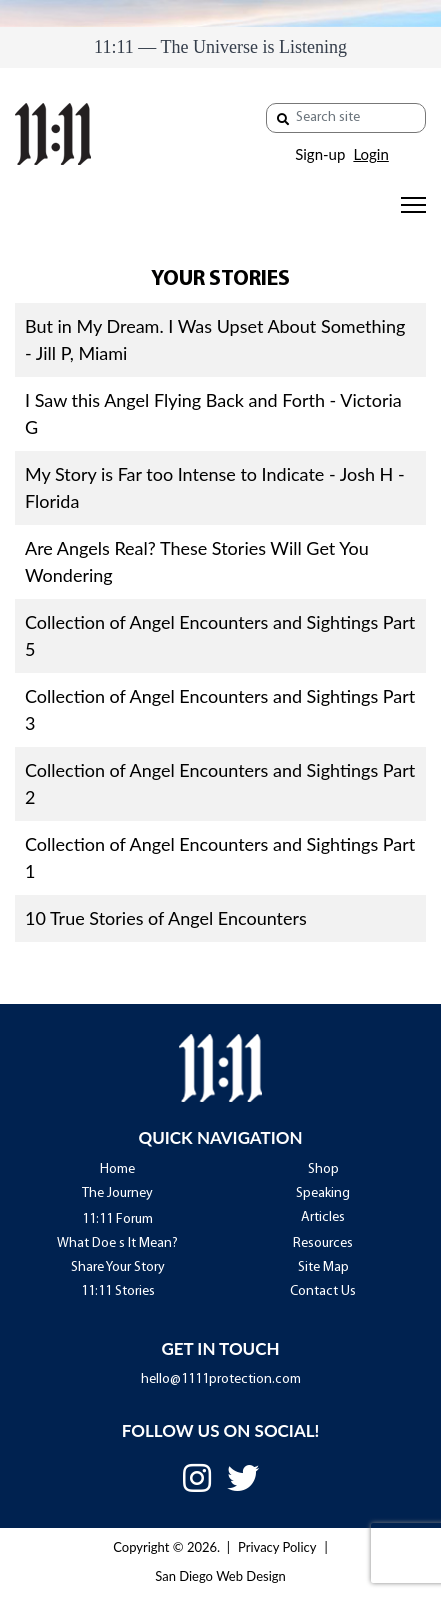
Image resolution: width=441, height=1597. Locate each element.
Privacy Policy (277, 1547)
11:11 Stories (118, 1291)
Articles (323, 1217)
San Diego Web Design (220, 1576)
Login (370, 154)
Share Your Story (118, 1267)
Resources (323, 1243)
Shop (323, 1169)
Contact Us (323, 1291)
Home (117, 1169)
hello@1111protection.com (221, 1379)
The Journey (117, 1193)
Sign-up (320, 154)
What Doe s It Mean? (117, 1243)
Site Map (323, 1267)
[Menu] (413, 205)
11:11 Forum (117, 1219)
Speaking (323, 1193)
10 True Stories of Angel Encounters (166, 918)
